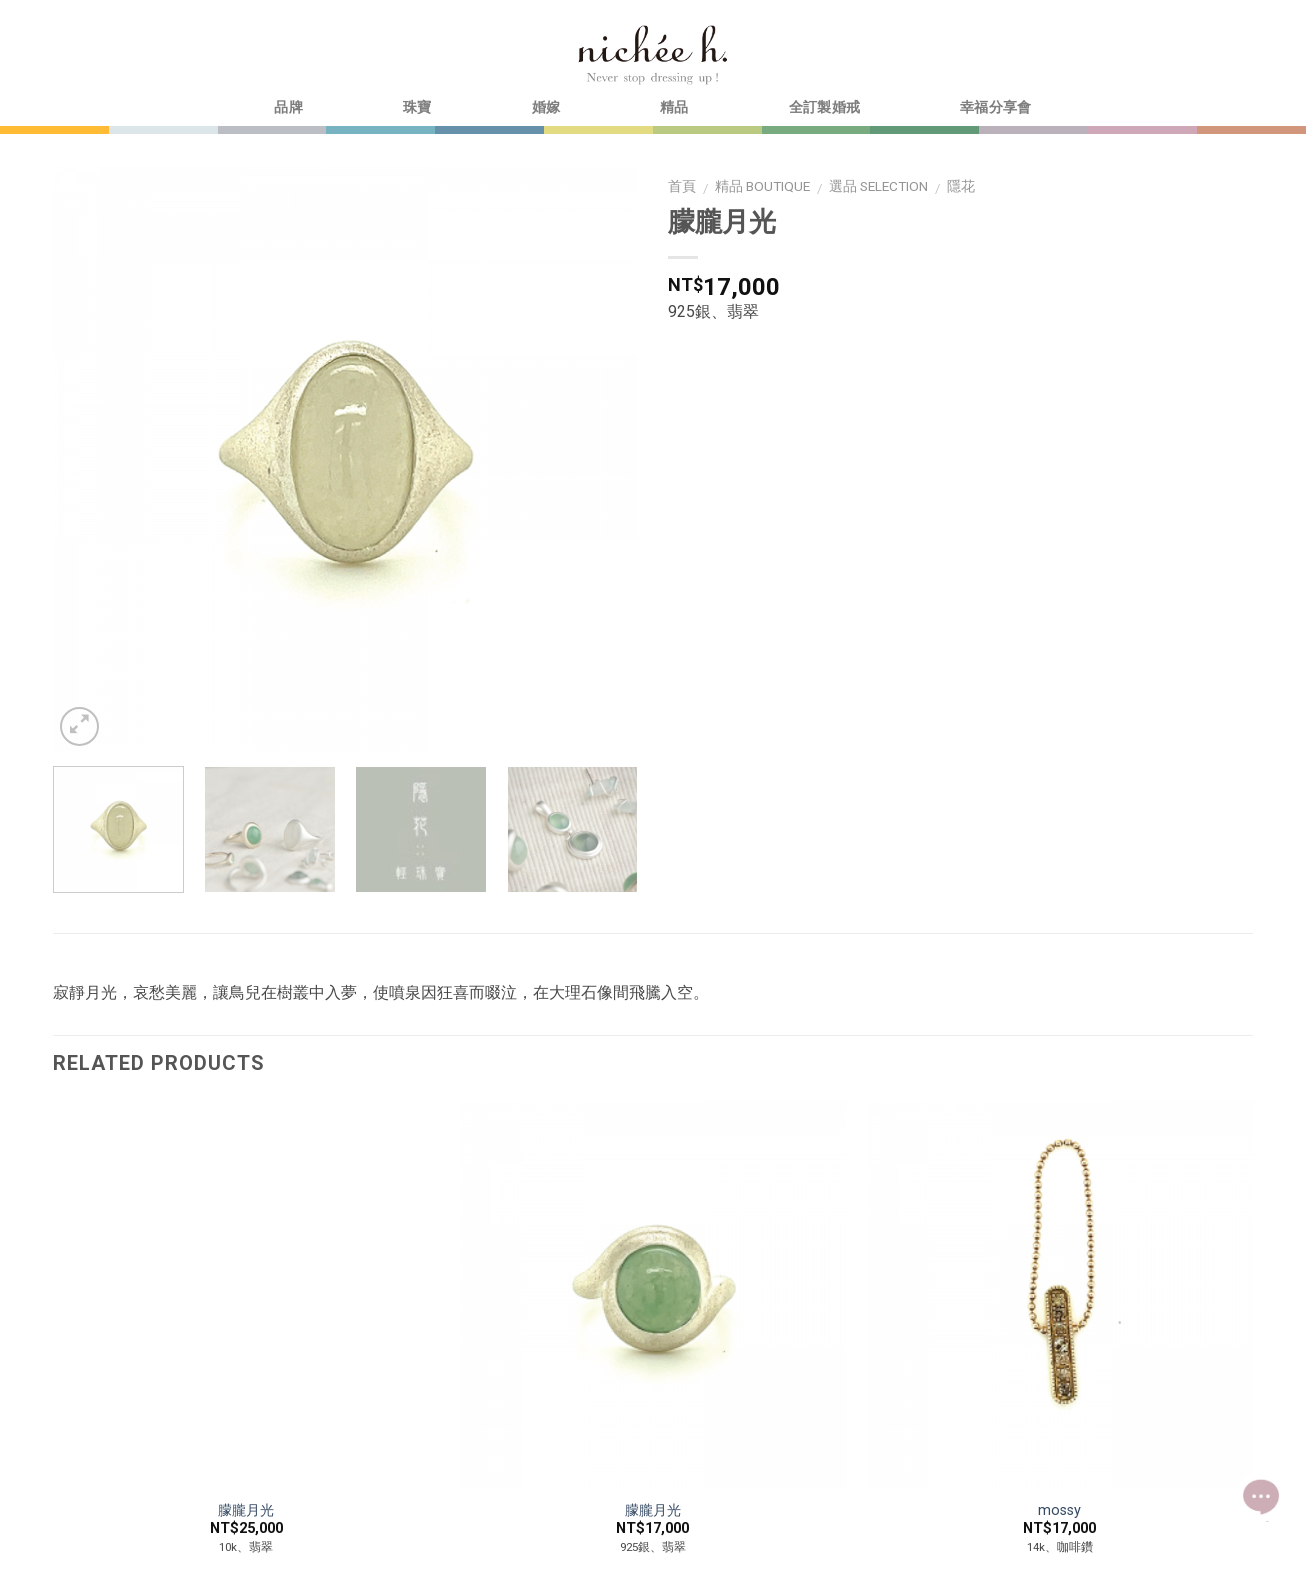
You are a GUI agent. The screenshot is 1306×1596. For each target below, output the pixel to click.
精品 (674, 107)
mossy (1059, 1510)
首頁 (682, 186)
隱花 (961, 186)
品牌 (288, 107)
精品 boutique (762, 186)
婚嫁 (546, 107)
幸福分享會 (995, 107)
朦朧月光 (246, 1510)
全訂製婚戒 (824, 107)
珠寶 (417, 107)
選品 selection (878, 186)
